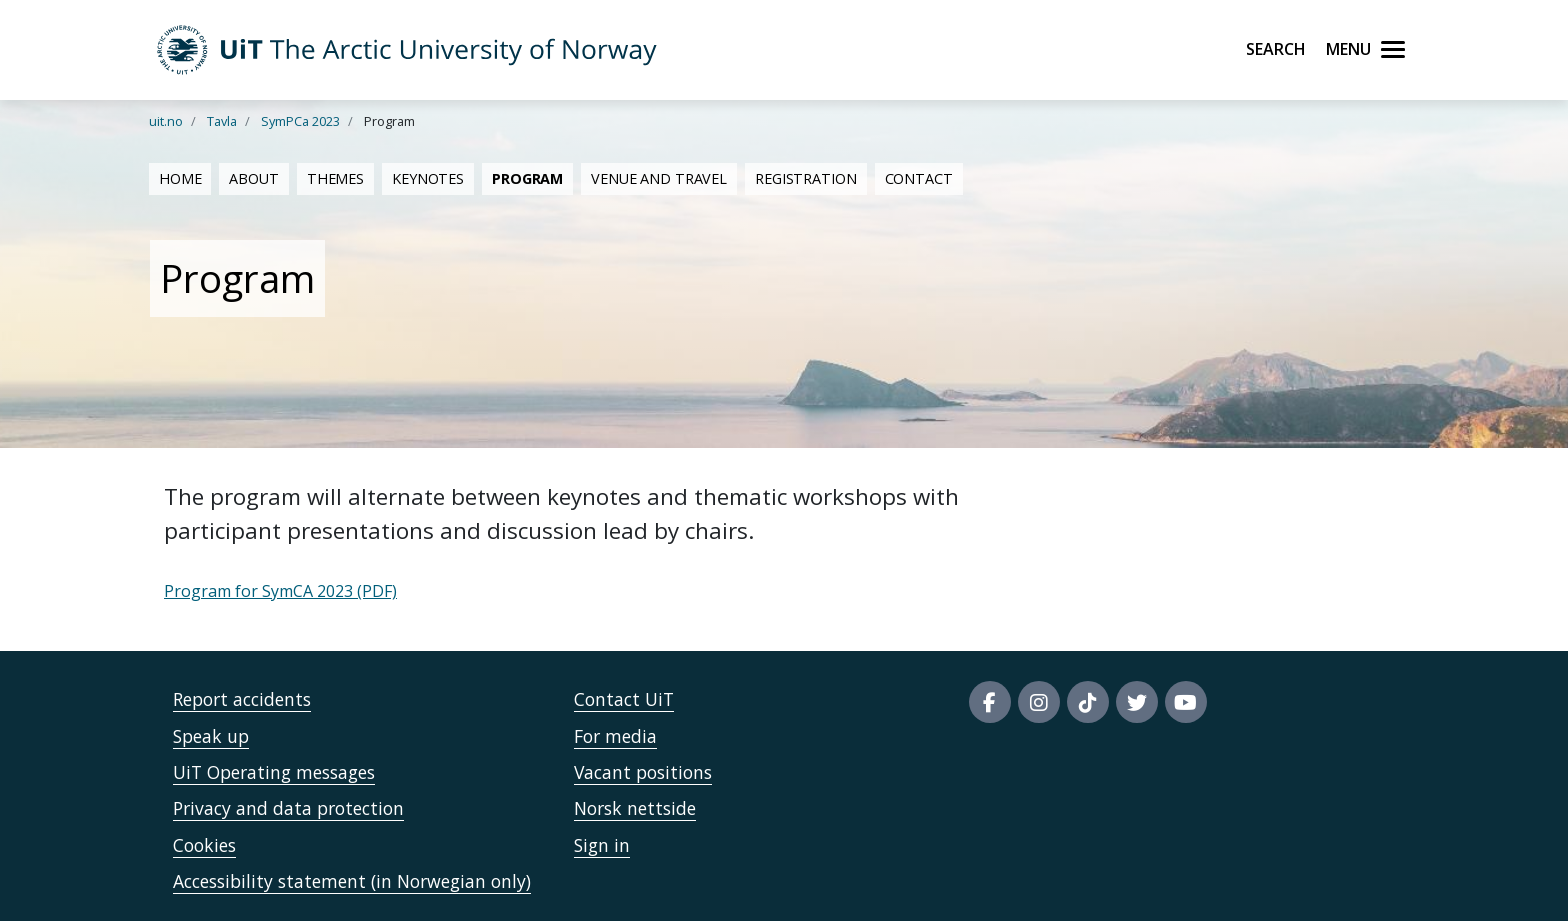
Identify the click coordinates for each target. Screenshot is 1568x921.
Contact (919, 178)
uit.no (166, 121)
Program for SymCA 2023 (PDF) (280, 591)
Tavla (222, 121)
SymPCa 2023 (300, 121)
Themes (335, 178)
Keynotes (428, 178)
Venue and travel (659, 178)
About (253, 178)
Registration (805, 178)
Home (180, 178)
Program (527, 178)
